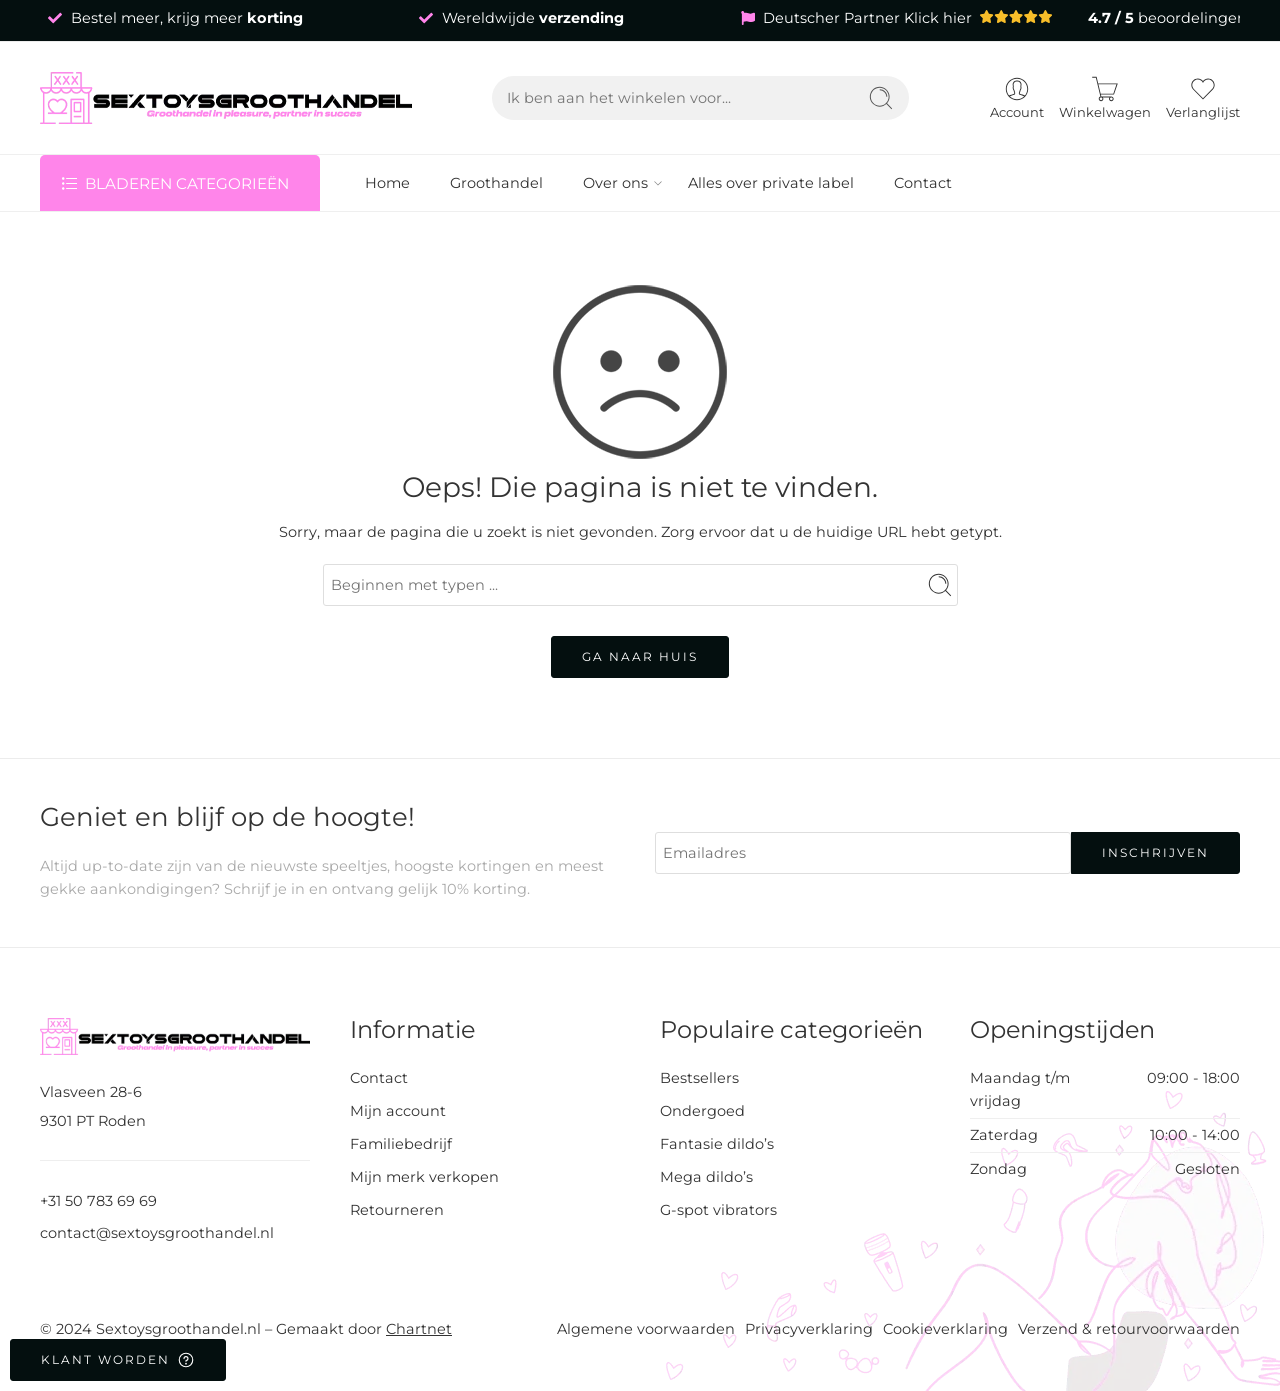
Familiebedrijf (401, 1144)
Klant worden (118, 1360)
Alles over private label (771, 183)
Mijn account (398, 1111)
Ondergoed (702, 1111)
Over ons (615, 183)
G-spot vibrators (718, 1210)
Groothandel (496, 183)
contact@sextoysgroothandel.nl (157, 1233)
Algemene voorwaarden (646, 1329)
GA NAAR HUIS (640, 656)
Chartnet (419, 1329)
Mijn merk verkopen (424, 1177)
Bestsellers (699, 1078)
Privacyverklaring (809, 1329)
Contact (923, 183)
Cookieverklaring (945, 1329)
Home (387, 183)
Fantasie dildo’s (717, 1144)
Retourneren (397, 1210)
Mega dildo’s (706, 1177)
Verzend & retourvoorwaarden (1129, 1329)
